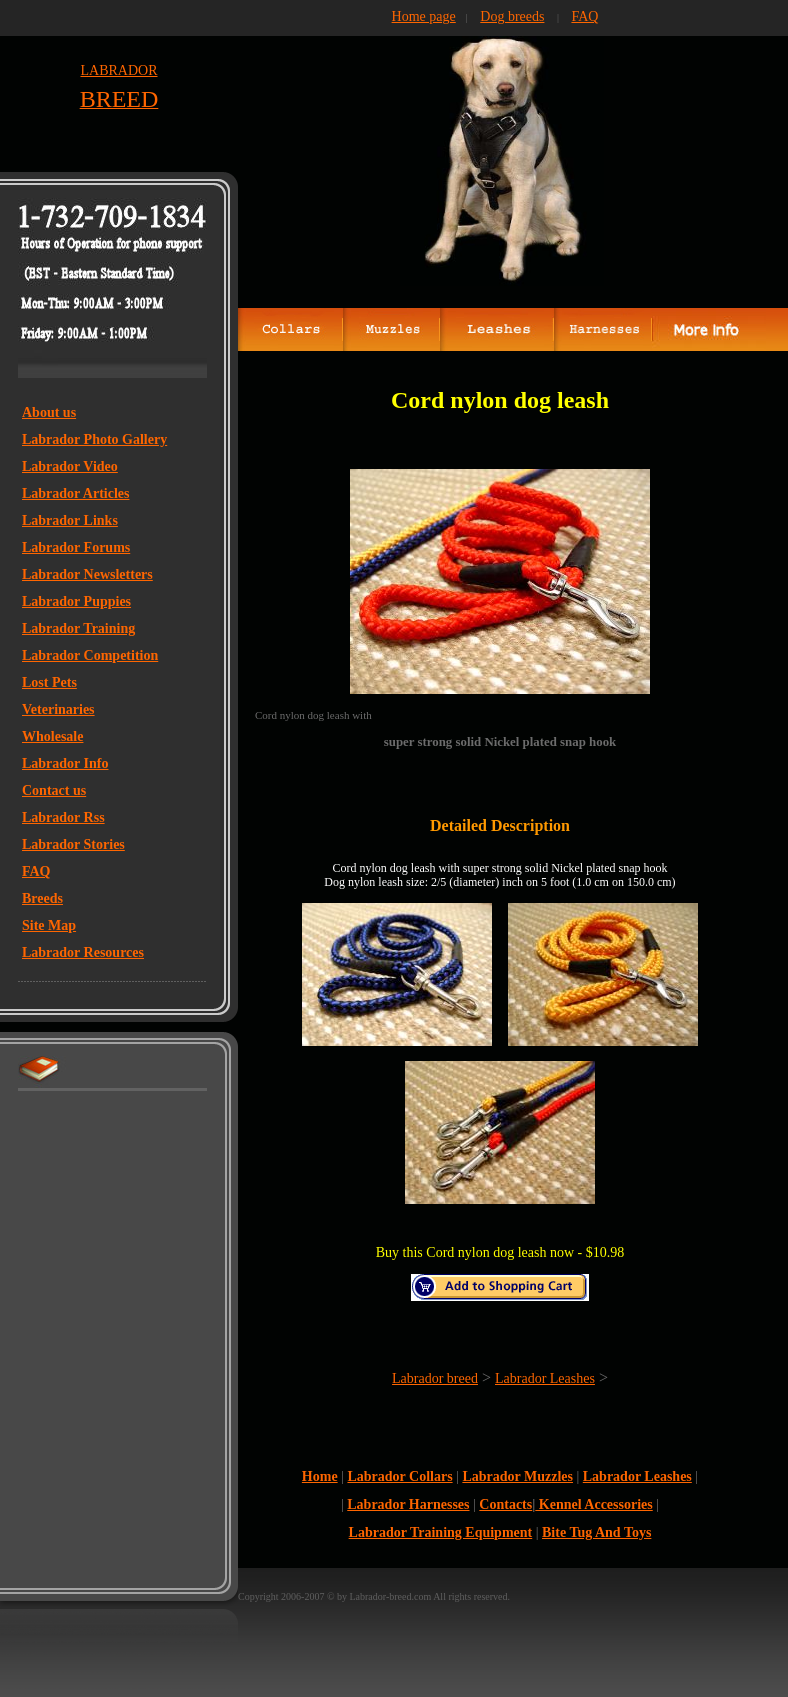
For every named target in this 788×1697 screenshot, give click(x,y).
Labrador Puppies (76, 601)
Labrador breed (435, 1378)
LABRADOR (118, 70)
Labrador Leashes (545, 1378)
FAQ (36, 871)
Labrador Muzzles (517, 1476)
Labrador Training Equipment (441, 1532)
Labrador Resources (83, 952)
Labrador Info (65, 763)
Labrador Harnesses (408, 1504)
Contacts (505, 1504)
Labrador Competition (90, 655)
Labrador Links (70, 520)
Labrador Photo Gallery (94, 439)
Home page (424, 16)
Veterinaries (58, 709)
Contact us (54, 790)
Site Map (49, 925)
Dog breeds (512, 16)
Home (320, 1476)
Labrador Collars (399, 1476)
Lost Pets (49, 682)
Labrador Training (78, 628)
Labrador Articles (75, 493)
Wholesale (52, 736)
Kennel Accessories (593, 1504)
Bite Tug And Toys (596, 1532)
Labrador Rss (63, 817)
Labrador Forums (76, 547)
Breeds (42, 898)
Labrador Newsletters (87, 574)
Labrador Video (70, 466)
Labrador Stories (73, 844)
